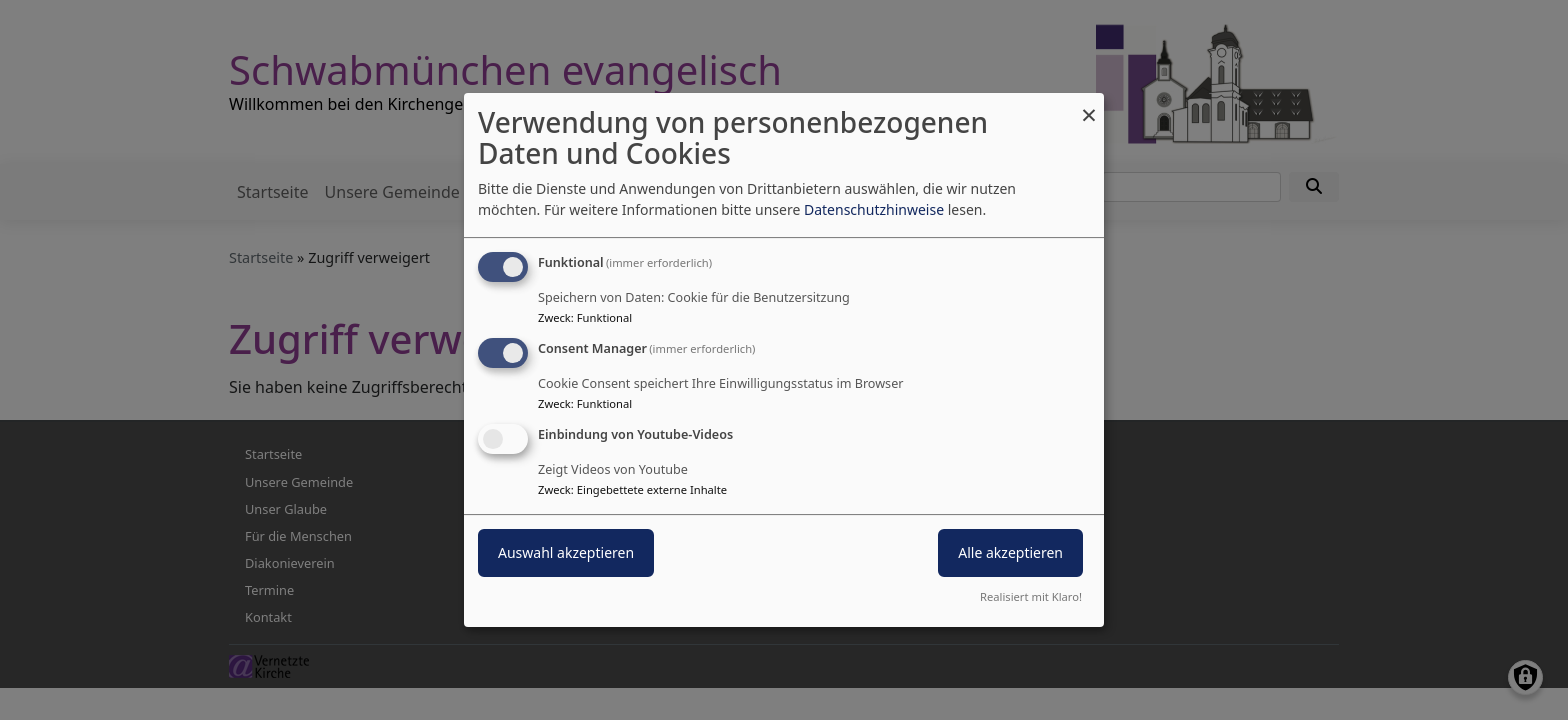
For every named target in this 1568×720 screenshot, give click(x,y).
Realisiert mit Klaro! (1031, 596)
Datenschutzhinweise (874, 209)
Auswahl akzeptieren (566, 552)
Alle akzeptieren (1010, 552)
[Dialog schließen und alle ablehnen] (1089, 105)
